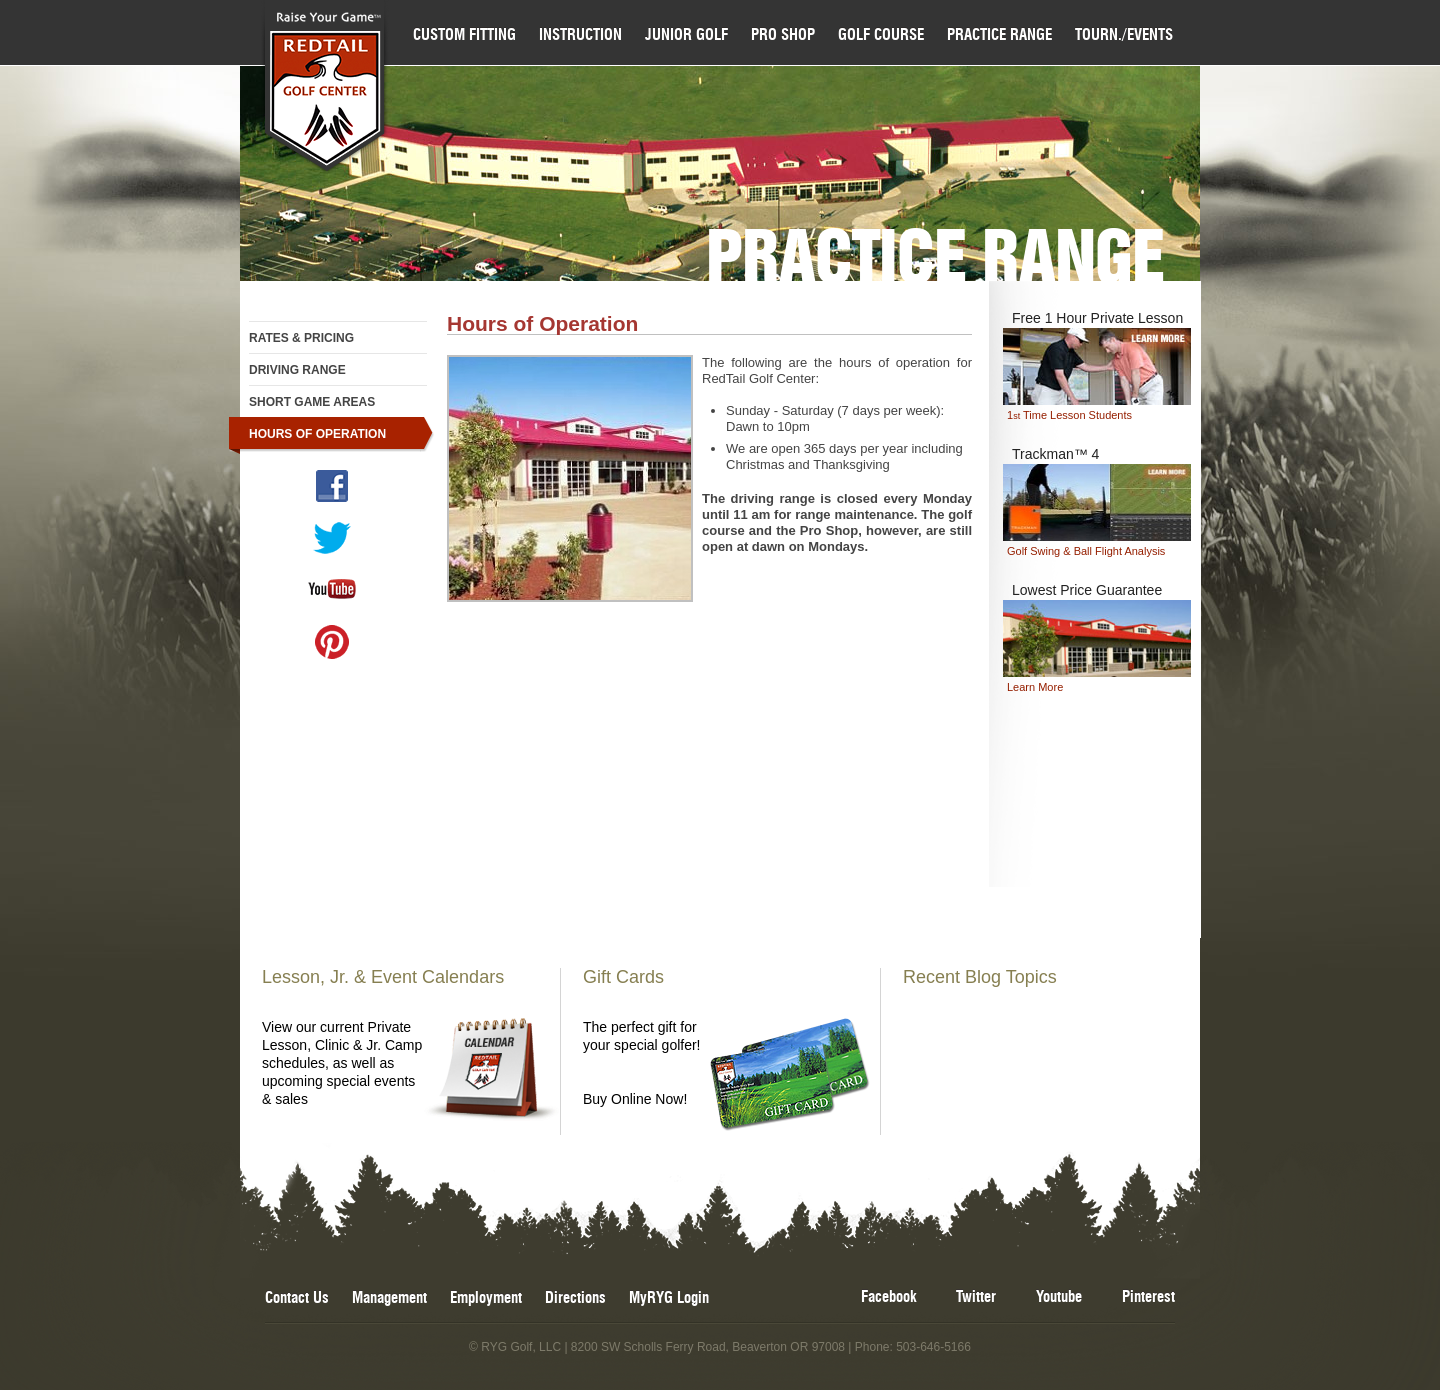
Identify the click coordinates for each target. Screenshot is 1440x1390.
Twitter (976, 1297)
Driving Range (297, 370)
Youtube (1059, 1297)
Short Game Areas (312, 402)
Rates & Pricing (301, 338)
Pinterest (1148, 1297)
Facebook (888, 1297)
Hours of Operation (317, 434)
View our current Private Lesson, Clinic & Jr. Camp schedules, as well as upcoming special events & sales (407, 1037)
